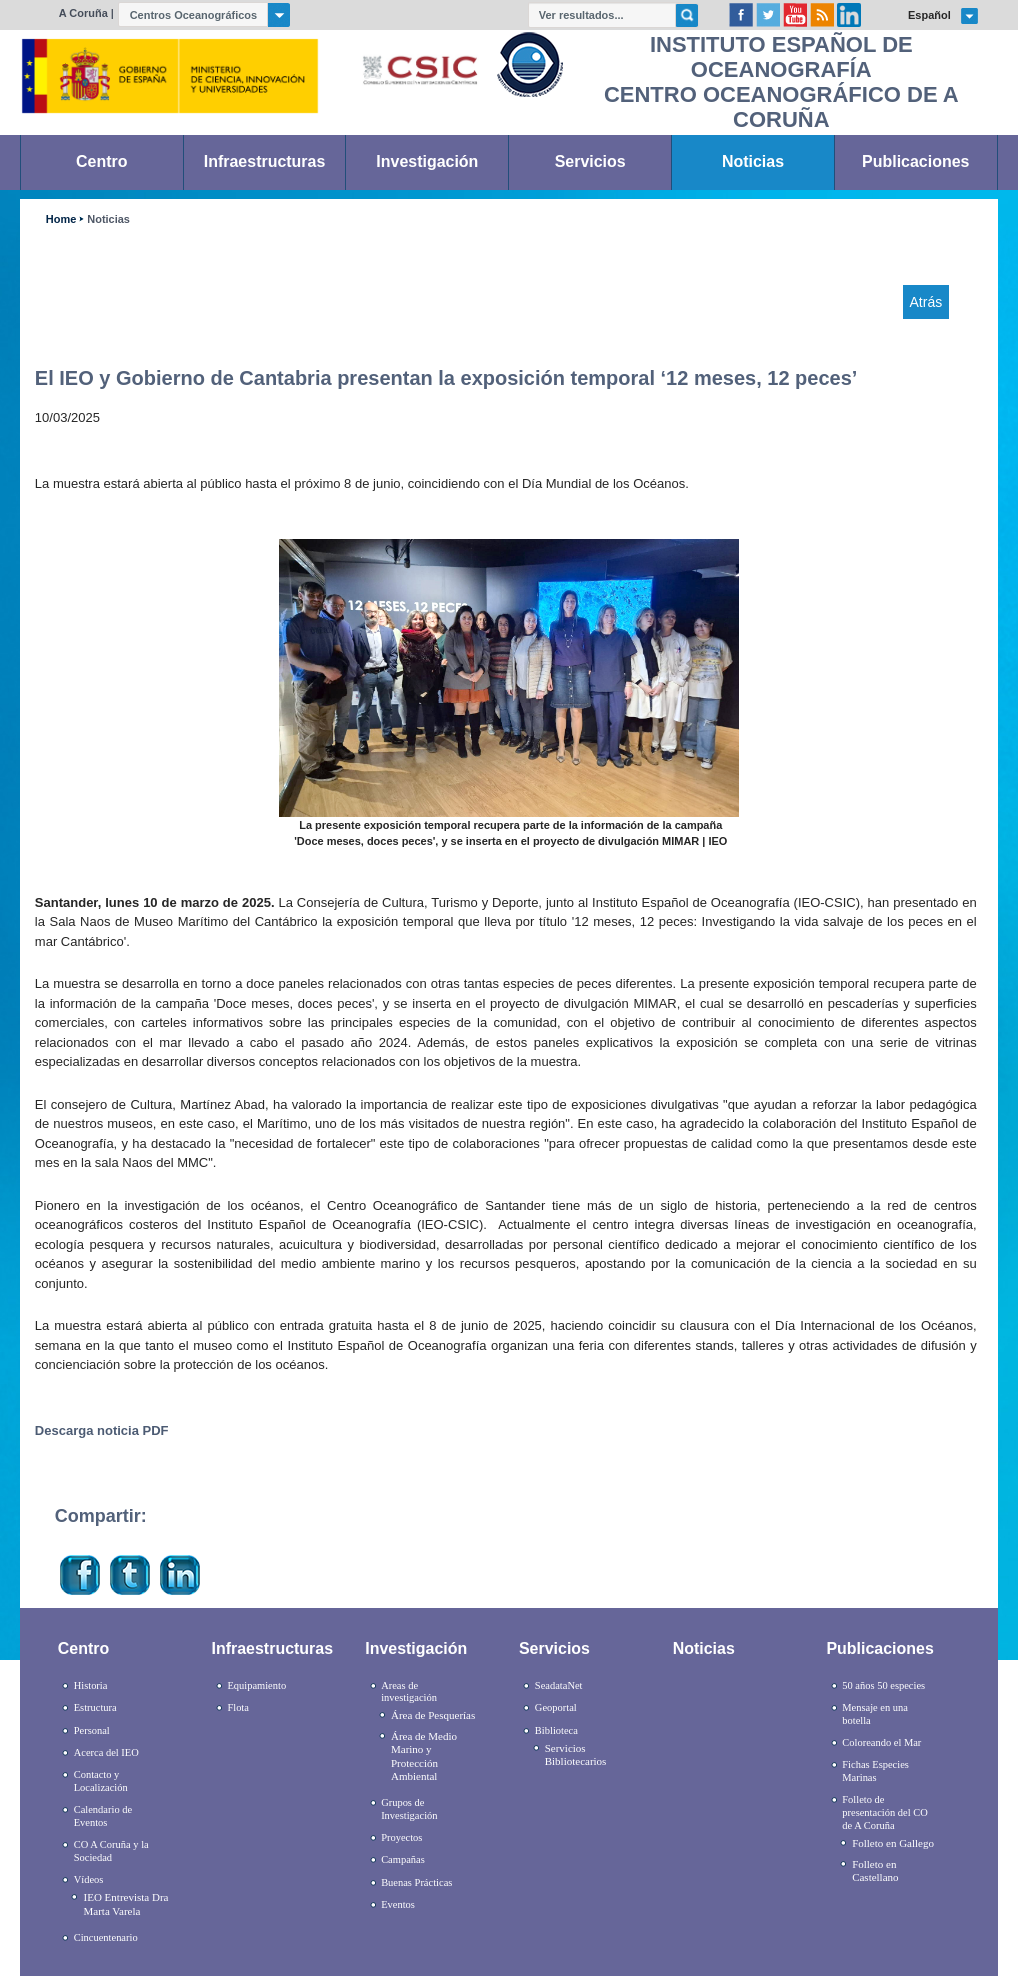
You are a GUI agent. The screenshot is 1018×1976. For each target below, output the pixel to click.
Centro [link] (101, 161)
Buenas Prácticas (416, 1882)
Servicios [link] (590, 161)
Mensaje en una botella (875, 1714)
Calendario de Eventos (103, 1816)
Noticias (108, 219)
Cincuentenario (106, 1937)
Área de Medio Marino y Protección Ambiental (424, 1756)
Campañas (403, 1859)
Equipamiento (256, 1685)
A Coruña (83, 13)
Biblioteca (556, 1730)
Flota (238, 1707)
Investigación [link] (427, 161)
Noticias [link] (753, 161)
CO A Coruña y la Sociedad (111, 1851)
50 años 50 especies (883, 1685)
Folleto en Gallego (893, 1843)
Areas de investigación (409, 1692)
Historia (91, 1685)
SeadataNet (559, 1685)
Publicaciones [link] (915, 161)
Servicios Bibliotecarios (576, 1754)
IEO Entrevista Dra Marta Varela (126, 1903)
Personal (92, 1730)
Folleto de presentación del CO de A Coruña (884, 1812)
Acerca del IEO (106, 1752)
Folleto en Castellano (875, 1870)
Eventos (398, 1904)
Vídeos (89, 1879)
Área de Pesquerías (433, 1715)
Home (61, 219)
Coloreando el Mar (881, 1742)
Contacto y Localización (101, 1781)
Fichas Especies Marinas (875, 1771)
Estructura (95, 1707)
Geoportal (556, 1707)
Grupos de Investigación (409, 1809)
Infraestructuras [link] (265, 161)
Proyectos (401, 1837)
